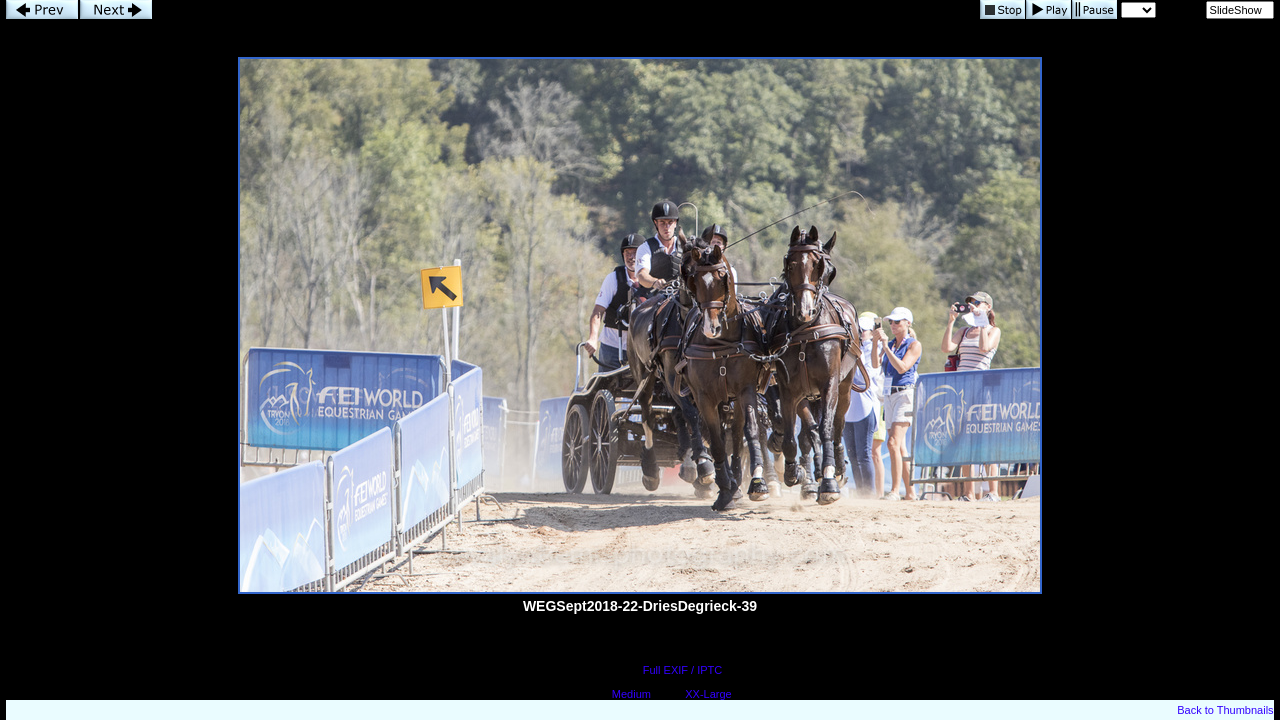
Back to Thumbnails (1225, 710)
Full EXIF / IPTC (682, 670)
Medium (631, 694)
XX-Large (708, 694)
